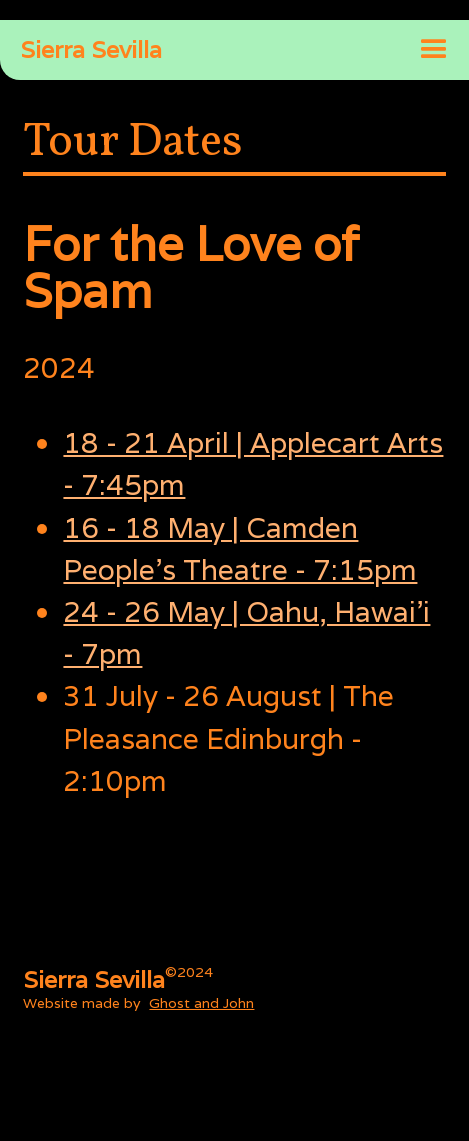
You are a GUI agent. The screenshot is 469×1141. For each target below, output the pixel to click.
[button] (434, 50)
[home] (81, 50)
